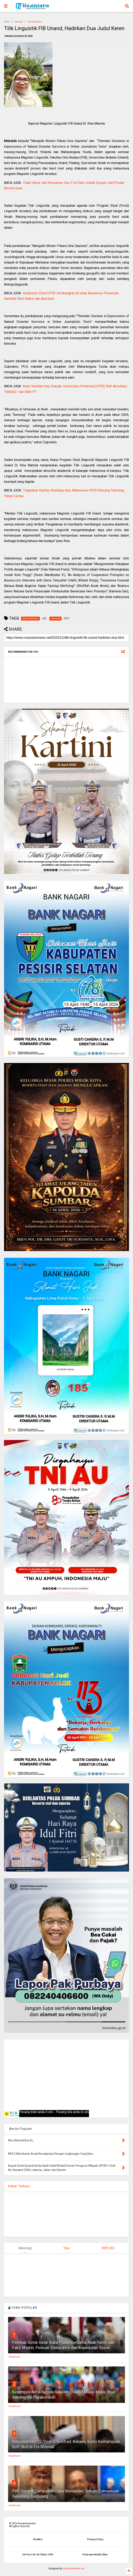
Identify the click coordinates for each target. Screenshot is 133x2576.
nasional (19, 22)
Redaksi (37, 2539)
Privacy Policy (95, 2539)
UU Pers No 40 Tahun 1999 (37, 2554)
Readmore (14, 2356)
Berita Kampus (35, 22)
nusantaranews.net (74, 2568)
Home (6, 22)
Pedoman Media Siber (95, 2554)
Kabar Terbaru (19, 2186)
